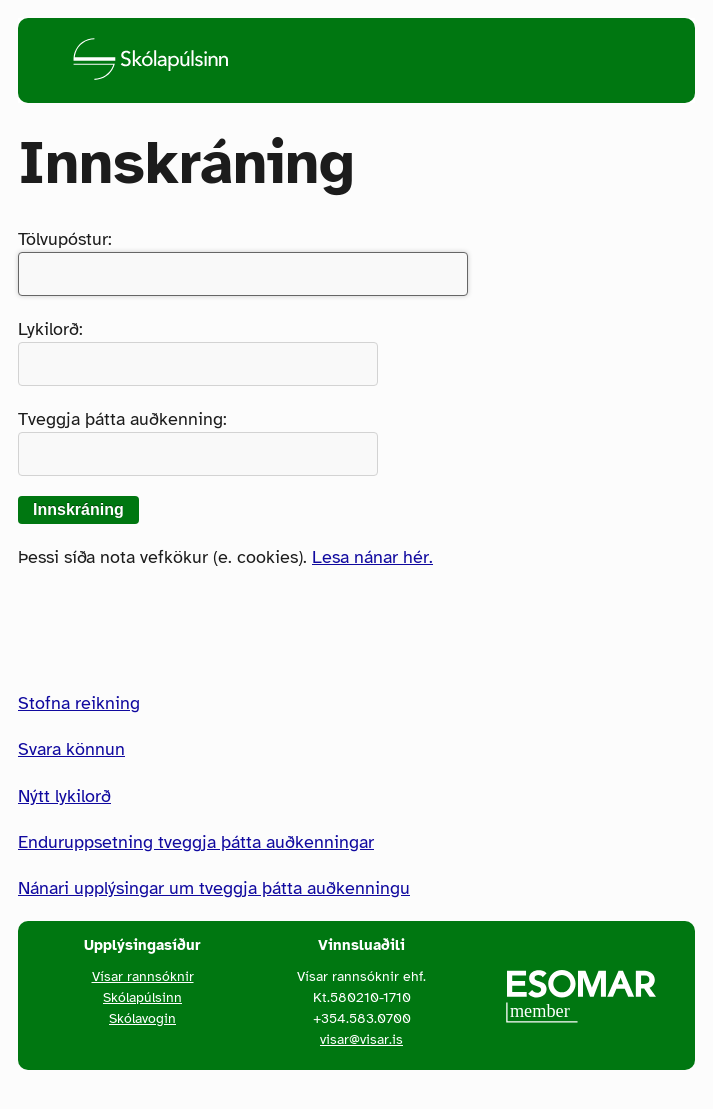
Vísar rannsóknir (143, 976)
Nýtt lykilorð (64, 796)
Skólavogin (142, 1018)
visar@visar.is (361, 1039)
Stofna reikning (79, 703)
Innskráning (78, 509)
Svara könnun (71, 749)
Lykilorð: (198, 352)
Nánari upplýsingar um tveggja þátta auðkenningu (214, 888)
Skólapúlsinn (142, 997)
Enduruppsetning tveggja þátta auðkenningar (196, 842)
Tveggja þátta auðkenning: (198, 442)
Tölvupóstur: (243, 262)
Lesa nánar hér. (372, 557)
